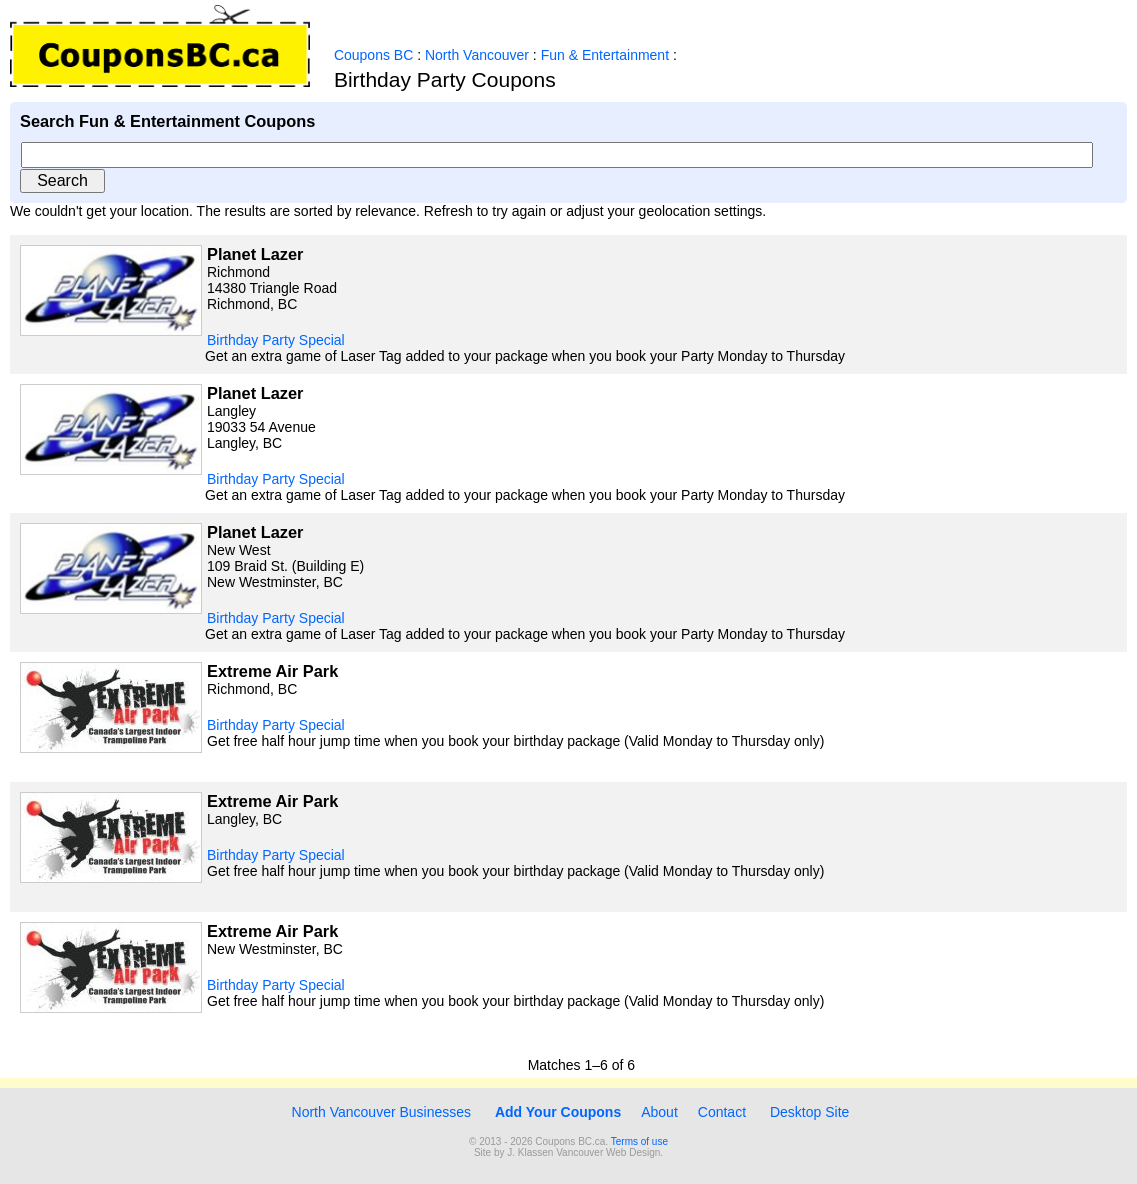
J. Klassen (530, 1152)
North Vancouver (477, 55)
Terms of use (639, 1141)
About (659, 1112)
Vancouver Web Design (608, 1152)
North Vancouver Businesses (379, 1112)
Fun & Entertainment (605, 55)
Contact (722, 1112)
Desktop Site (809, 1112)
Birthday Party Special (276, 340)
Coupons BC (373, 55)
